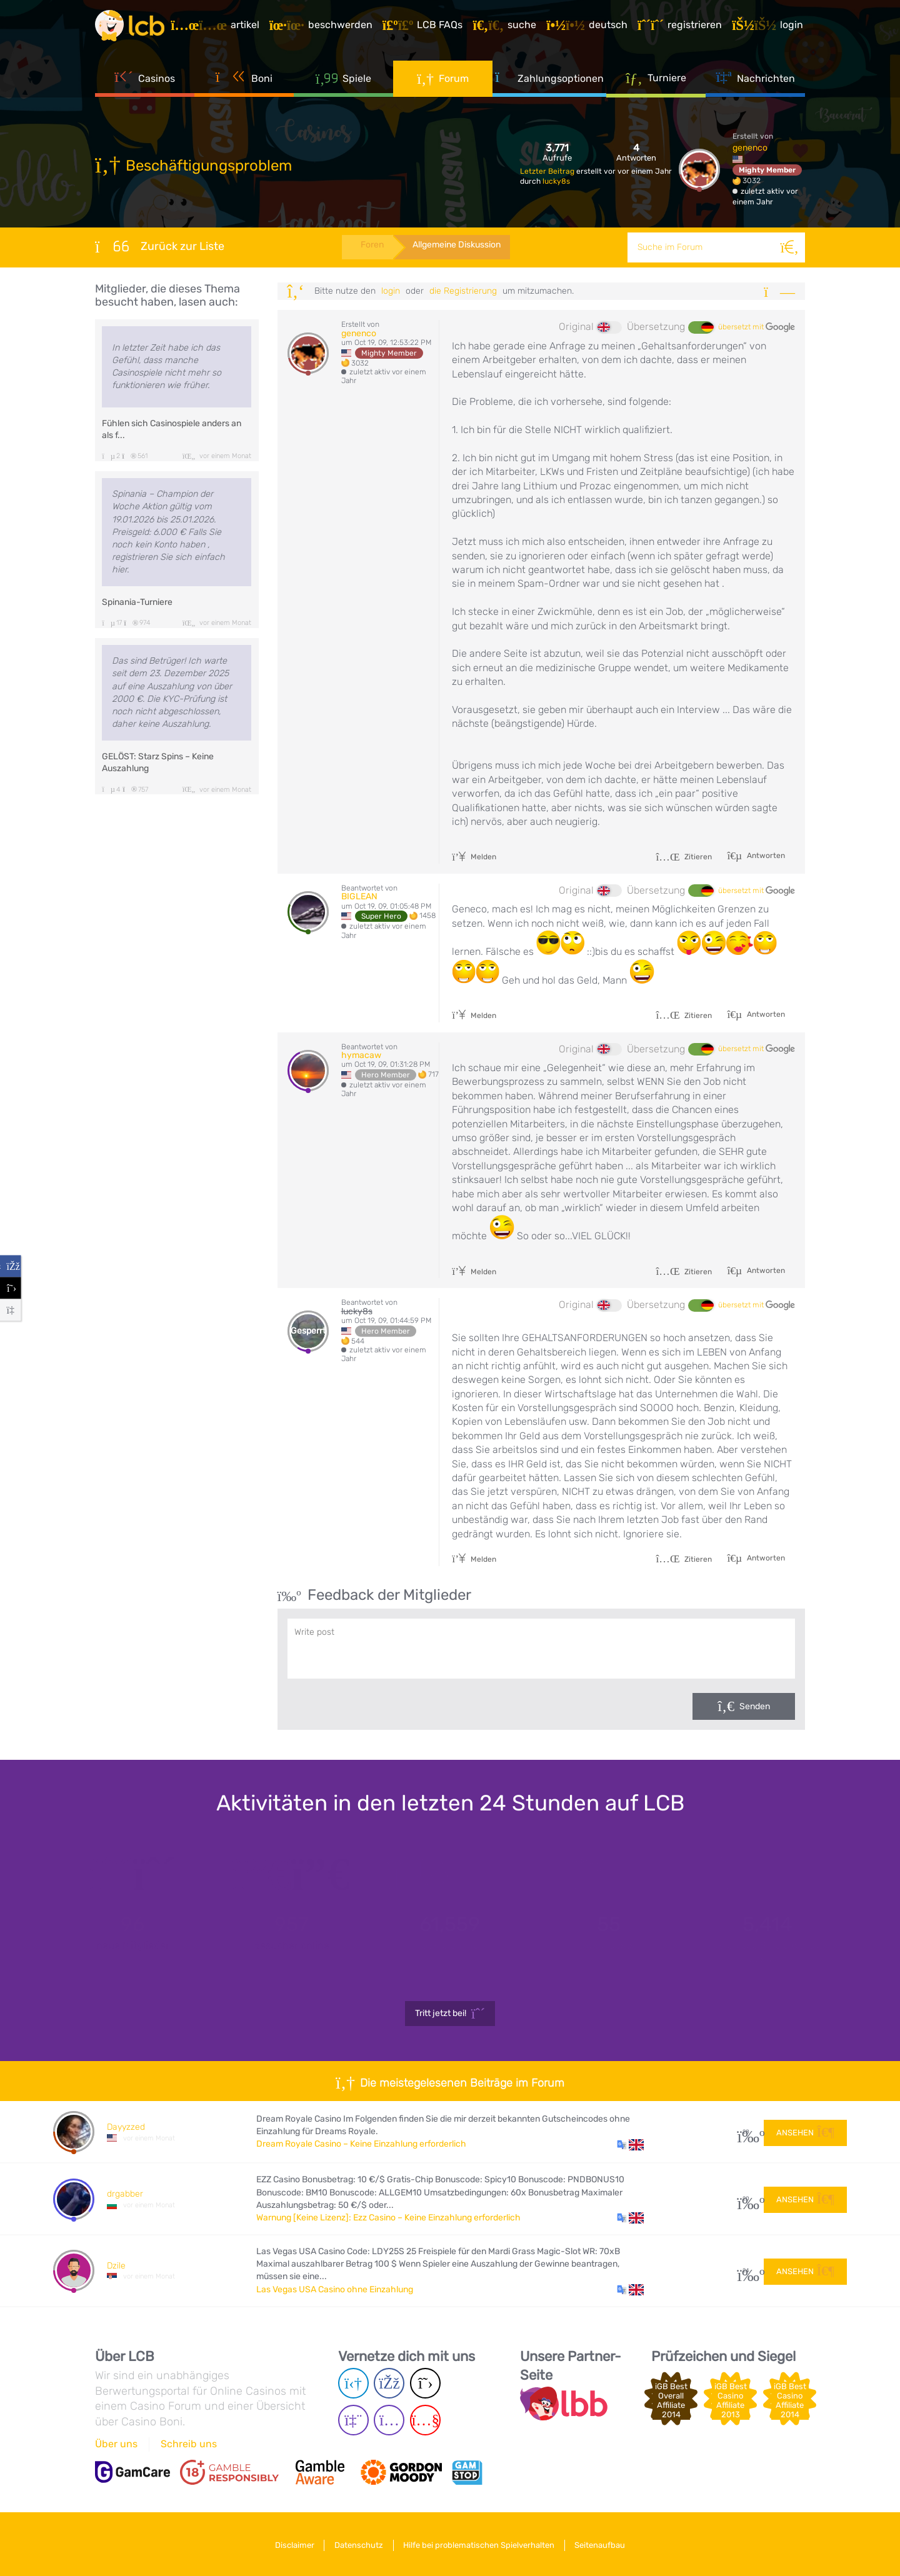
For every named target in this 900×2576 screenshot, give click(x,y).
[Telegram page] (353, 2383)
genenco (750, 147)
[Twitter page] (425, 2383)
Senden (754, 1706)
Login (390, 291)
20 (746, 2199)
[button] (630, 2144)
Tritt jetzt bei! (450, 2013)
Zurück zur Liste (159, 246)
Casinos (144, 81)
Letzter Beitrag (548, 171)
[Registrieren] (681, 27)
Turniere (656, 80)
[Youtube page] (425, 2420)
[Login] (769, 27)
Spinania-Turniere (137, 602)
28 (746, 2132)
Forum (443, 81)
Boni (244, 81)
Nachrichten (755, 81)
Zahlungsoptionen (549, 81)
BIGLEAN (359, 896)
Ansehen (805, 2131)
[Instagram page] (389, 2420)
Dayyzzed (126, 2127)
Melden (474, 856)
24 (746, 2271)
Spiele (344, 81)
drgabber (125, 2194)
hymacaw (361, 1055)
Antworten (765, 855)
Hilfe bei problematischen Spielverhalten (480, 2544)
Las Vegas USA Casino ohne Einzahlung (334, 2289)
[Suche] (790, 247)
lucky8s (556, 181)
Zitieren (684, 856)
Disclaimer (290, 2544)
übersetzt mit (756, 327)
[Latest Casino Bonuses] (132, 27)
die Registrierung (463, 291)
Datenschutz (357, 2544)
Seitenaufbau (604, 2544)
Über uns (116, 2444)
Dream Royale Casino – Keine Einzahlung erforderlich (361, 2144)
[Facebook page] (389, 2383)
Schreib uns (189, 2444)
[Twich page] (353, 2420)
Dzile (116, 2265)
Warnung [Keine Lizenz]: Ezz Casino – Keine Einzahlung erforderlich (388, 2217)
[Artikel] (216, 27)
